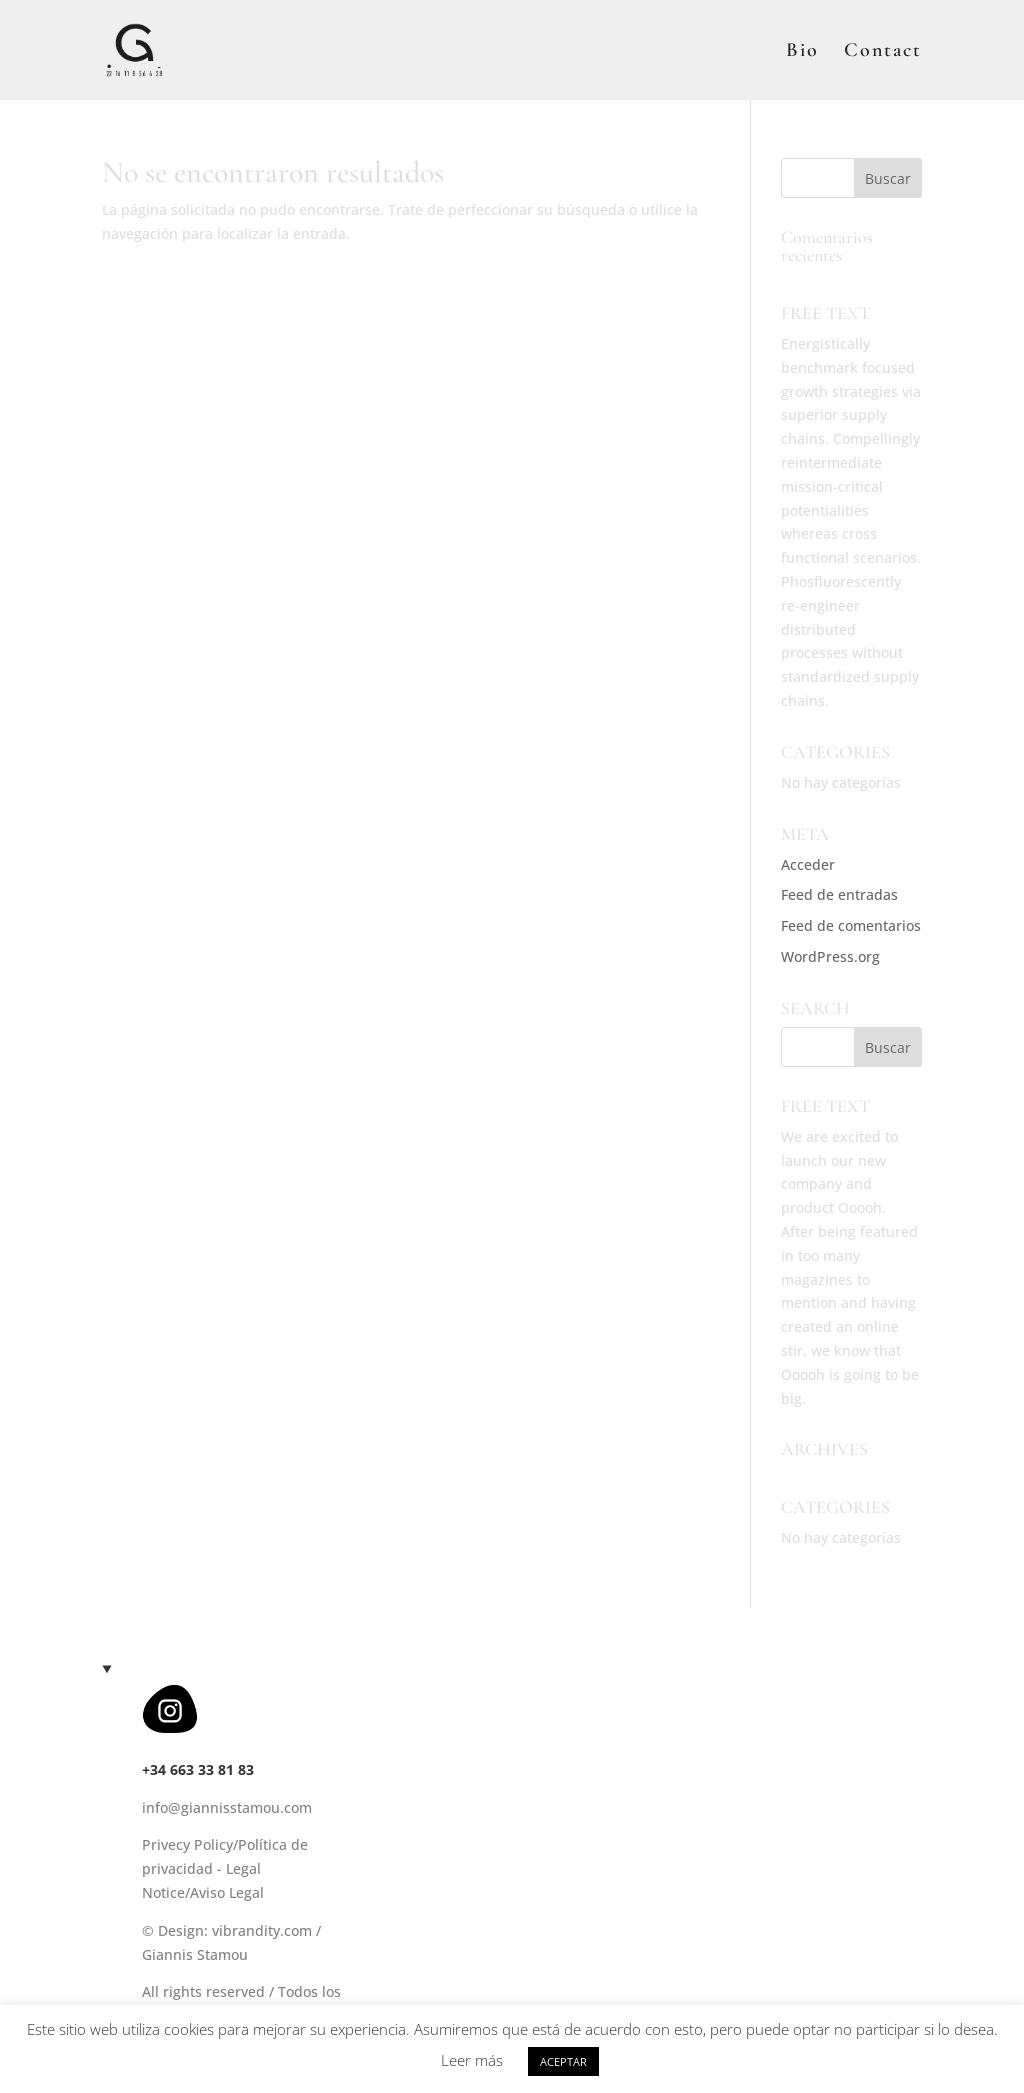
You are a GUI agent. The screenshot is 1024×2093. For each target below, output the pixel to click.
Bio (802, 52)
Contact (883, 52)
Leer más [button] (472, 2060)
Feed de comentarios (851, 925)
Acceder (808, 864)
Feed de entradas (839, 894)
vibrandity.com (262, 1930)
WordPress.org (830, 956)
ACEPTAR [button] (563, 2061)
